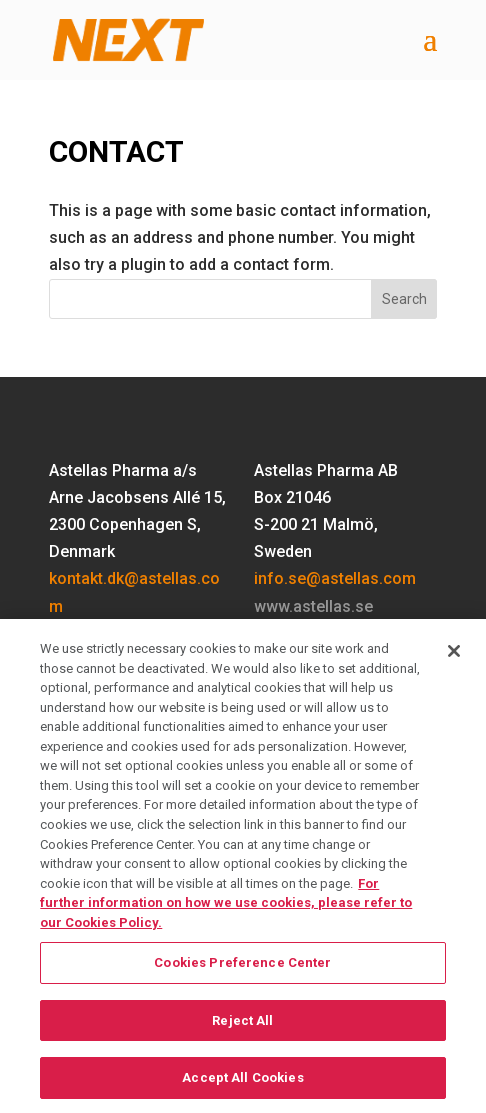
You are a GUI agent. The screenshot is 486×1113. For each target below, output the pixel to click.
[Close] (454, 660)
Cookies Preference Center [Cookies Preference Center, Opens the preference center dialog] (242, 971)
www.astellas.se (313, 606)
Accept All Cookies (242, 1086)
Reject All (242, 1028)
